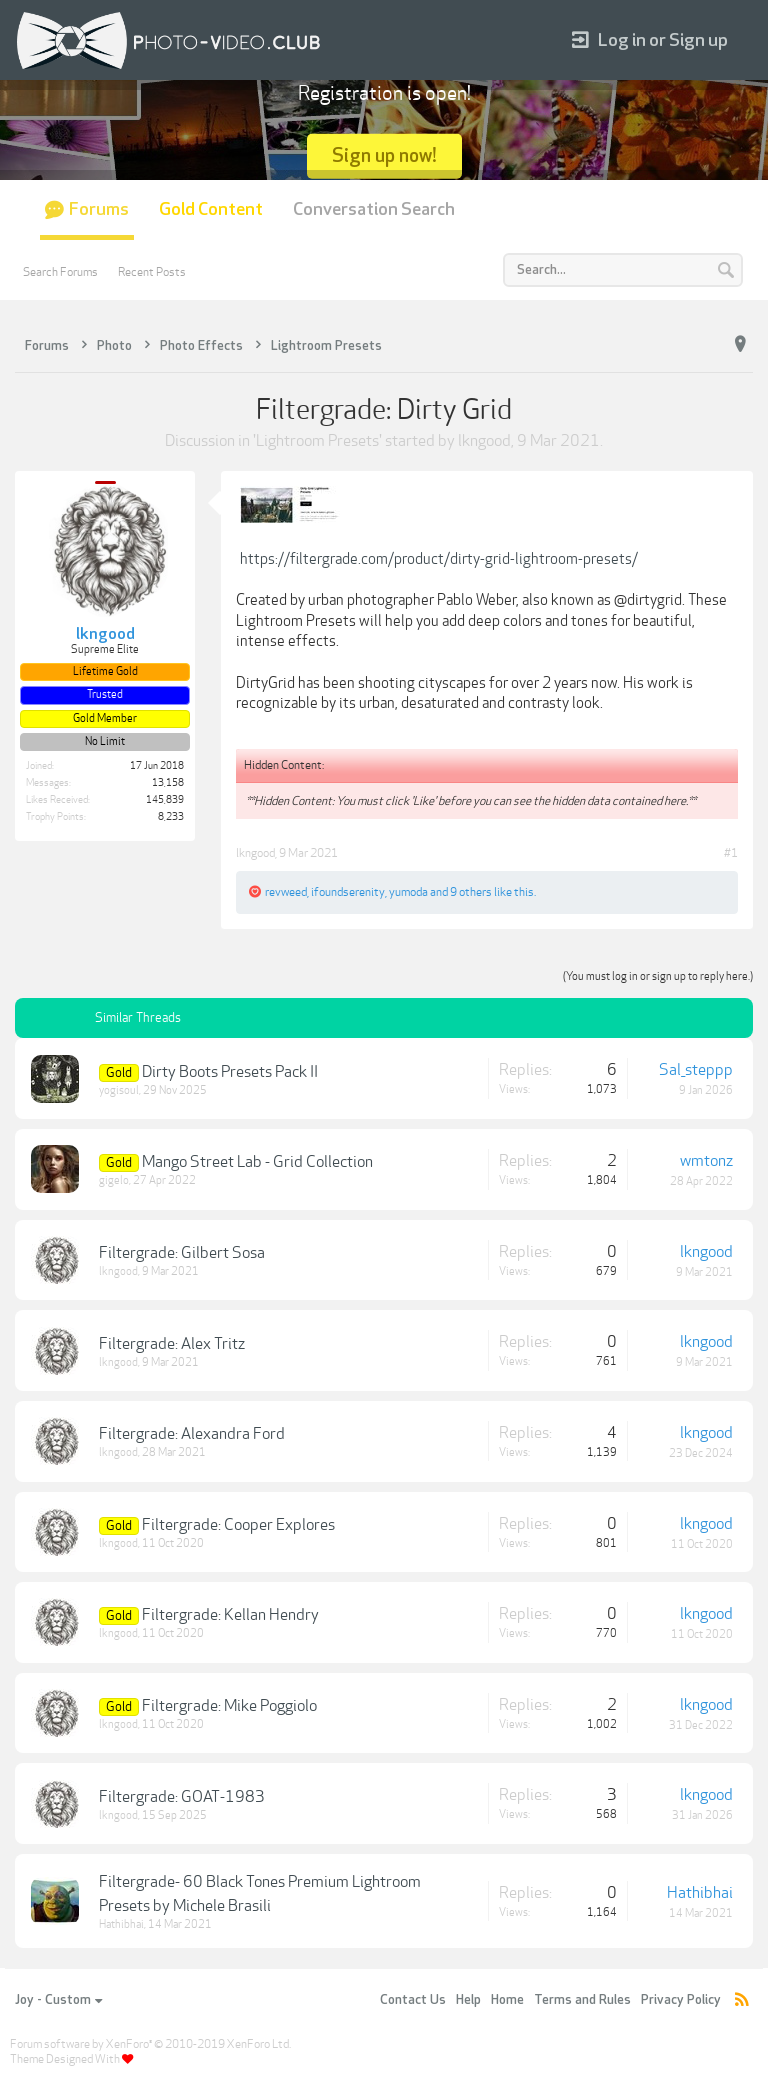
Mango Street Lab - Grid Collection (257, 1162)
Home (507, 2000)
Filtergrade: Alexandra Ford (192, 1434)
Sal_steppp (696, 1070)
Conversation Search (374, 209)
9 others (471, 892)
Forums (99, 209)
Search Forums (60, 272)
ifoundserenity (348, 892)
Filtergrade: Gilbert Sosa (182, 1253)
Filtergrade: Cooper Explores (238, 1525)
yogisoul (119, 1090)
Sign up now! (384, 155)
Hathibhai (121, 1924)
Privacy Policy (681, 2000)
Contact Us (413, 2000)
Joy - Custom (58, 2000)
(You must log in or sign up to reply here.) (658, 976)
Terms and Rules (582, 2000)
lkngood (484, 441)
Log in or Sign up (650, 40)
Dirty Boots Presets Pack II (230, 1072)
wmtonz (706, 1161)
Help (468, 2000)
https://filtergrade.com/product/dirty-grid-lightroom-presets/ (439, 559)
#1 (731, 853)
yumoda (408, 892)
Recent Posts (152, 272)
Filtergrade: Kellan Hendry (230, 1615)
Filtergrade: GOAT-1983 (182, 1797)
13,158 (168, 783)
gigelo (114, 1180)
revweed (286, 892)
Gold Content (211, 209)
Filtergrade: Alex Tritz (172, 1344)
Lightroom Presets (317, 441)
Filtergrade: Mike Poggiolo (229, 1706)
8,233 (171, 817)
